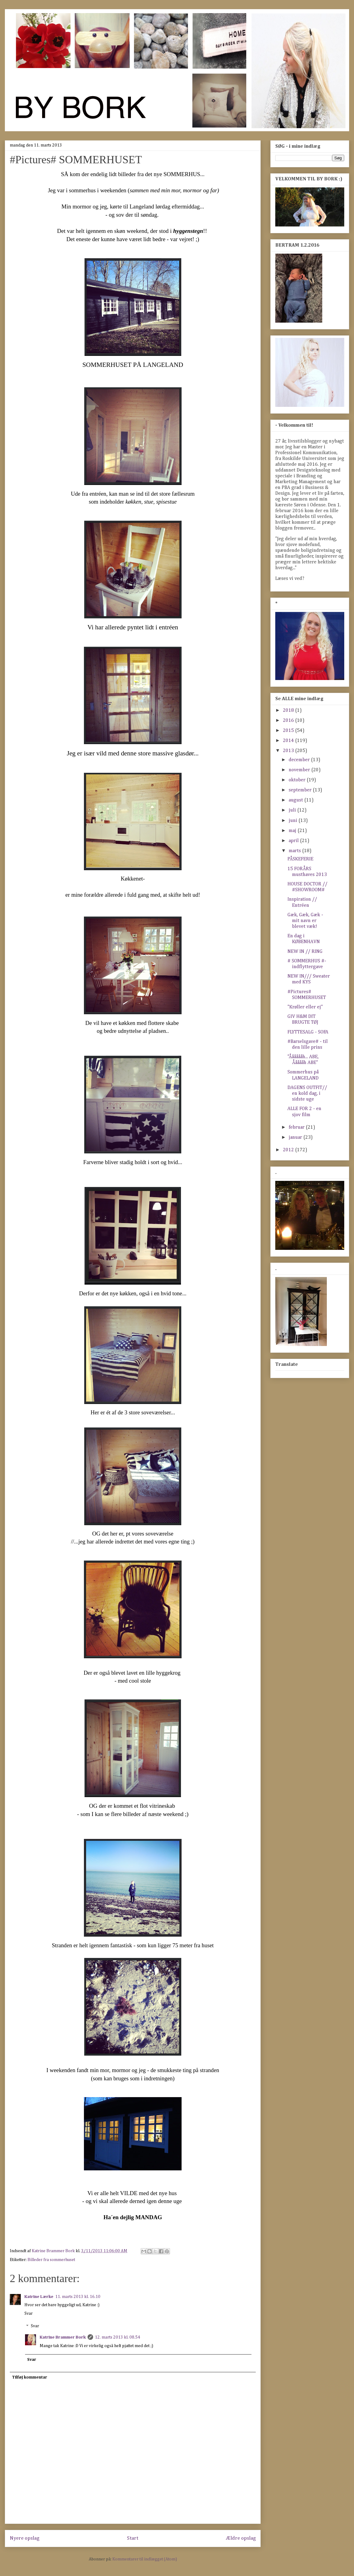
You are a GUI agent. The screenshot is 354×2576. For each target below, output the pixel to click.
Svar (28, 2313)
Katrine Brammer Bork (63, 2337)
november (300, 770)
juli (293, 810)
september (301, 790)
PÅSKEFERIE (300, 859)
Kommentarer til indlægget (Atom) (144, 2559)
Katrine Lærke (38, 2297)
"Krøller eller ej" (305, 1007)
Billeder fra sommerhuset (51, 2260)
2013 (289, 750)
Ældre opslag (241, 2538)
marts (295, 850)
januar (296, 1137)
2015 (289, 730)
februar (297, 1127)
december (300, 760)
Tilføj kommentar (29, 2377)
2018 (289, 710)
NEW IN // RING (305, 951)
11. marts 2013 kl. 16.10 (77, 2297)
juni (293, 820)
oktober (298, 780)
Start (132, 2538)
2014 (289, 740)
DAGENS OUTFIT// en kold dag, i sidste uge (307, 1093)
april (294, 840)
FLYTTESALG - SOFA (307, 1032)
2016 (289, 720)
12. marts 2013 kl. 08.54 (117, 2337)
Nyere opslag (24, 2538)
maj (293, 830)
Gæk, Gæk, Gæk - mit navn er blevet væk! (305, 921)
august (296, 800)
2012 (289, 1150)
